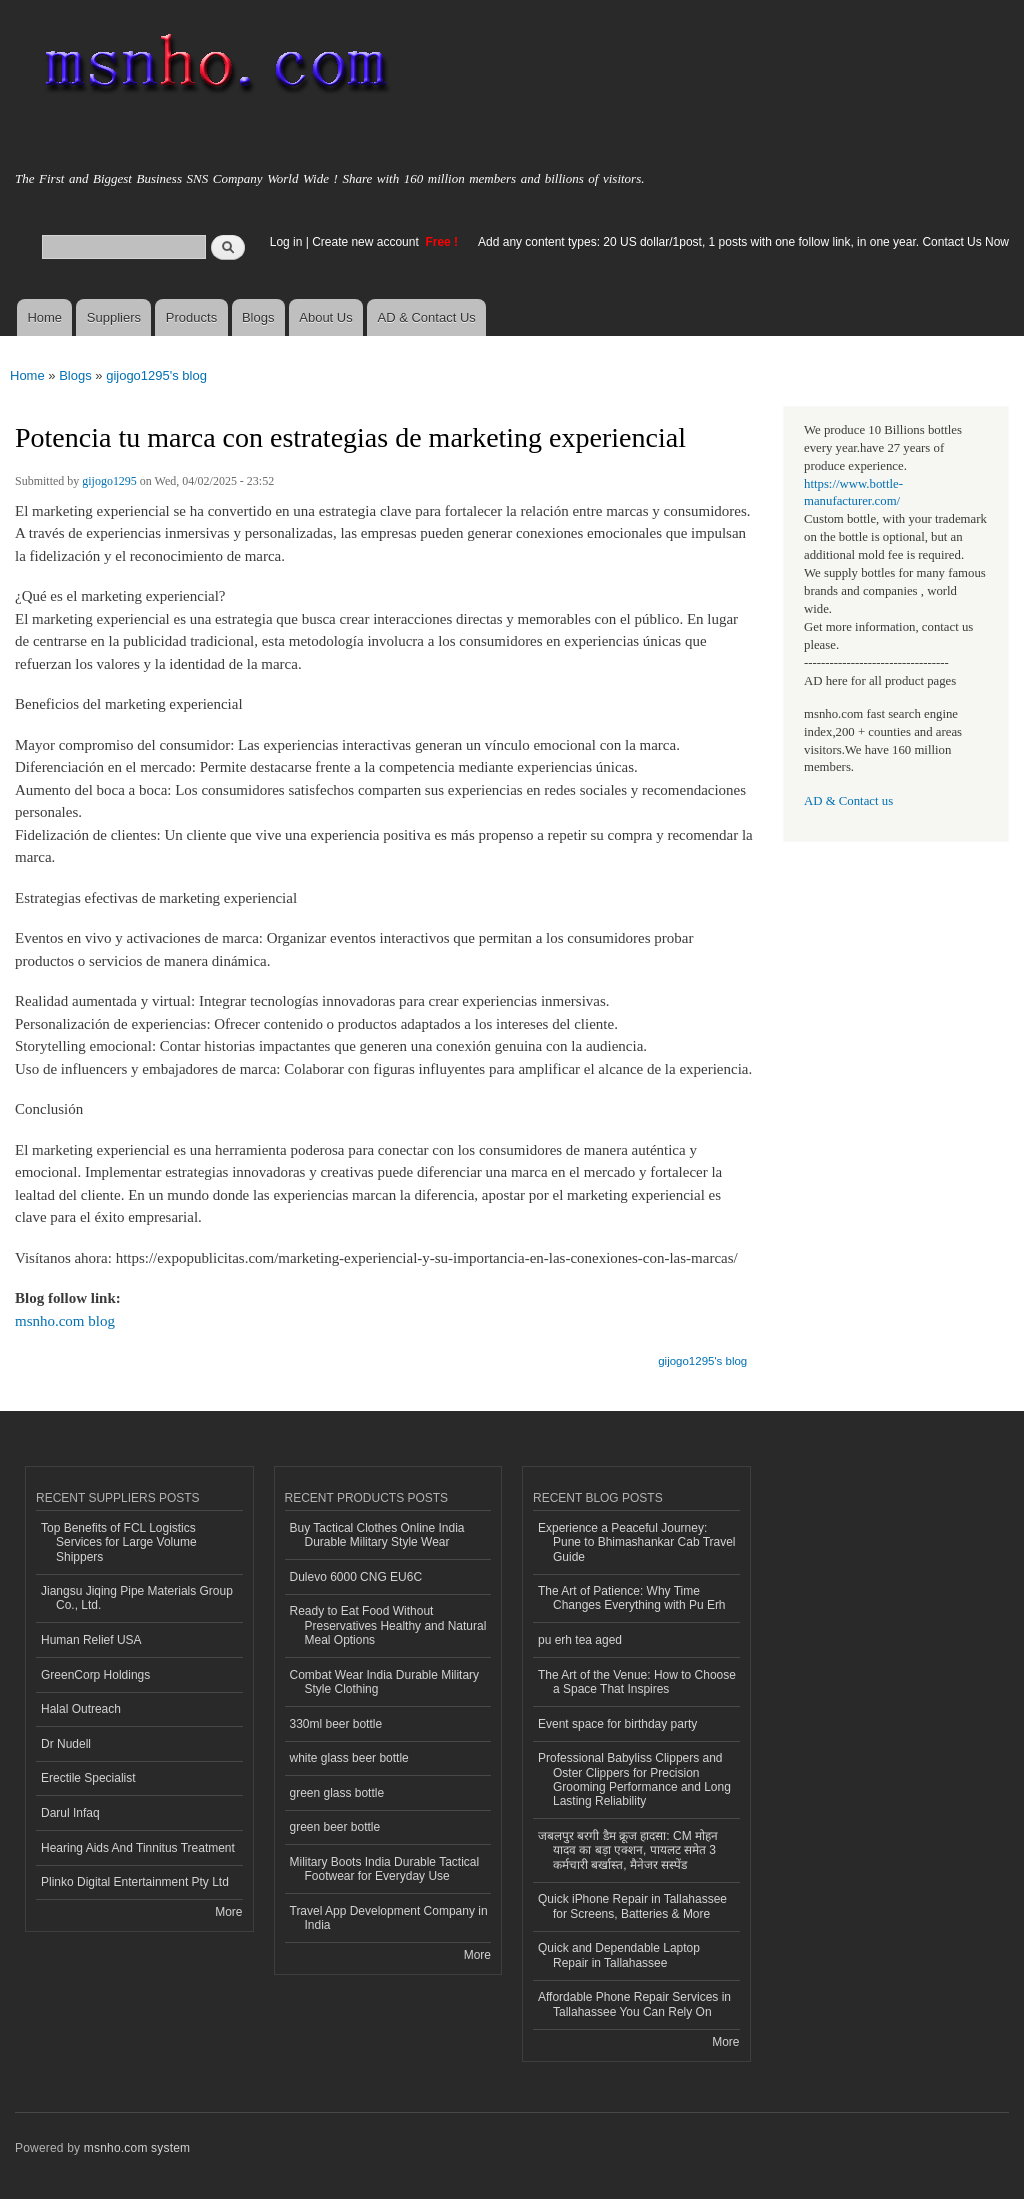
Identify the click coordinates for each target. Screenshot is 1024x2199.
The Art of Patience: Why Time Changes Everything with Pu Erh (632, 1598)
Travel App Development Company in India (389, 1918)
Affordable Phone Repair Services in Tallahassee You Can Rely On (634, 2004)
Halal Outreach (81, 1709)
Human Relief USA (91, 1640)
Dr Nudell (66, 1744)
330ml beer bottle (336, 1724)
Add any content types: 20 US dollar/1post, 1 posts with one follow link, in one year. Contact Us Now (743, 242)
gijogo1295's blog (156, 375)
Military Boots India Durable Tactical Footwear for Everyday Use (385, 1869)
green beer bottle (335, 1827)
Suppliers (114, 317)
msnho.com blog (65, 1321)
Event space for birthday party (617, 1724)
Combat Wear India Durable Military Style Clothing (385, 1682)
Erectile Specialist (88, 1778)
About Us (325, 317)
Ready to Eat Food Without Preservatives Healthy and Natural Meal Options (388, 1625)
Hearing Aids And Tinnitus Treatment (138, 1848)
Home (44, 317)
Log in (286, 242)
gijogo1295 (109, 481)
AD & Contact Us (427, 317)
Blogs (258, 317)
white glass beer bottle (349, 1758)
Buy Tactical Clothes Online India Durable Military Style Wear (377, 1535)
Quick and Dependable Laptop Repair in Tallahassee (619, 1955)
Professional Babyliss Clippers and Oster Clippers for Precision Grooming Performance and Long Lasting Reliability (634, 1779)
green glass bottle (337, 1793)
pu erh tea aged (580, 1640)
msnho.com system (137, 2148)
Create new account (367, 242)
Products (191, 317)
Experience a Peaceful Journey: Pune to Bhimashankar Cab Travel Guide (637, 1542)
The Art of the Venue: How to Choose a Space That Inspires (637, 1682)
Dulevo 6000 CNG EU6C (356, 1577)
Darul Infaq (70, 1813)
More (228, 1912)
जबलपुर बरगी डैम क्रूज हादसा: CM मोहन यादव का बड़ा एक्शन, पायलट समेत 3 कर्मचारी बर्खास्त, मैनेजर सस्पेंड (628, 1850)
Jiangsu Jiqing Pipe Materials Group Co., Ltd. (137, 1598)
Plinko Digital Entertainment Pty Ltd (135, 1882)
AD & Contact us (848, 801)
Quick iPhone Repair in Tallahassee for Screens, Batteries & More (632, 1906)
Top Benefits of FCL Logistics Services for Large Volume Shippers (119, 1542)
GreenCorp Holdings (95, 1675)
